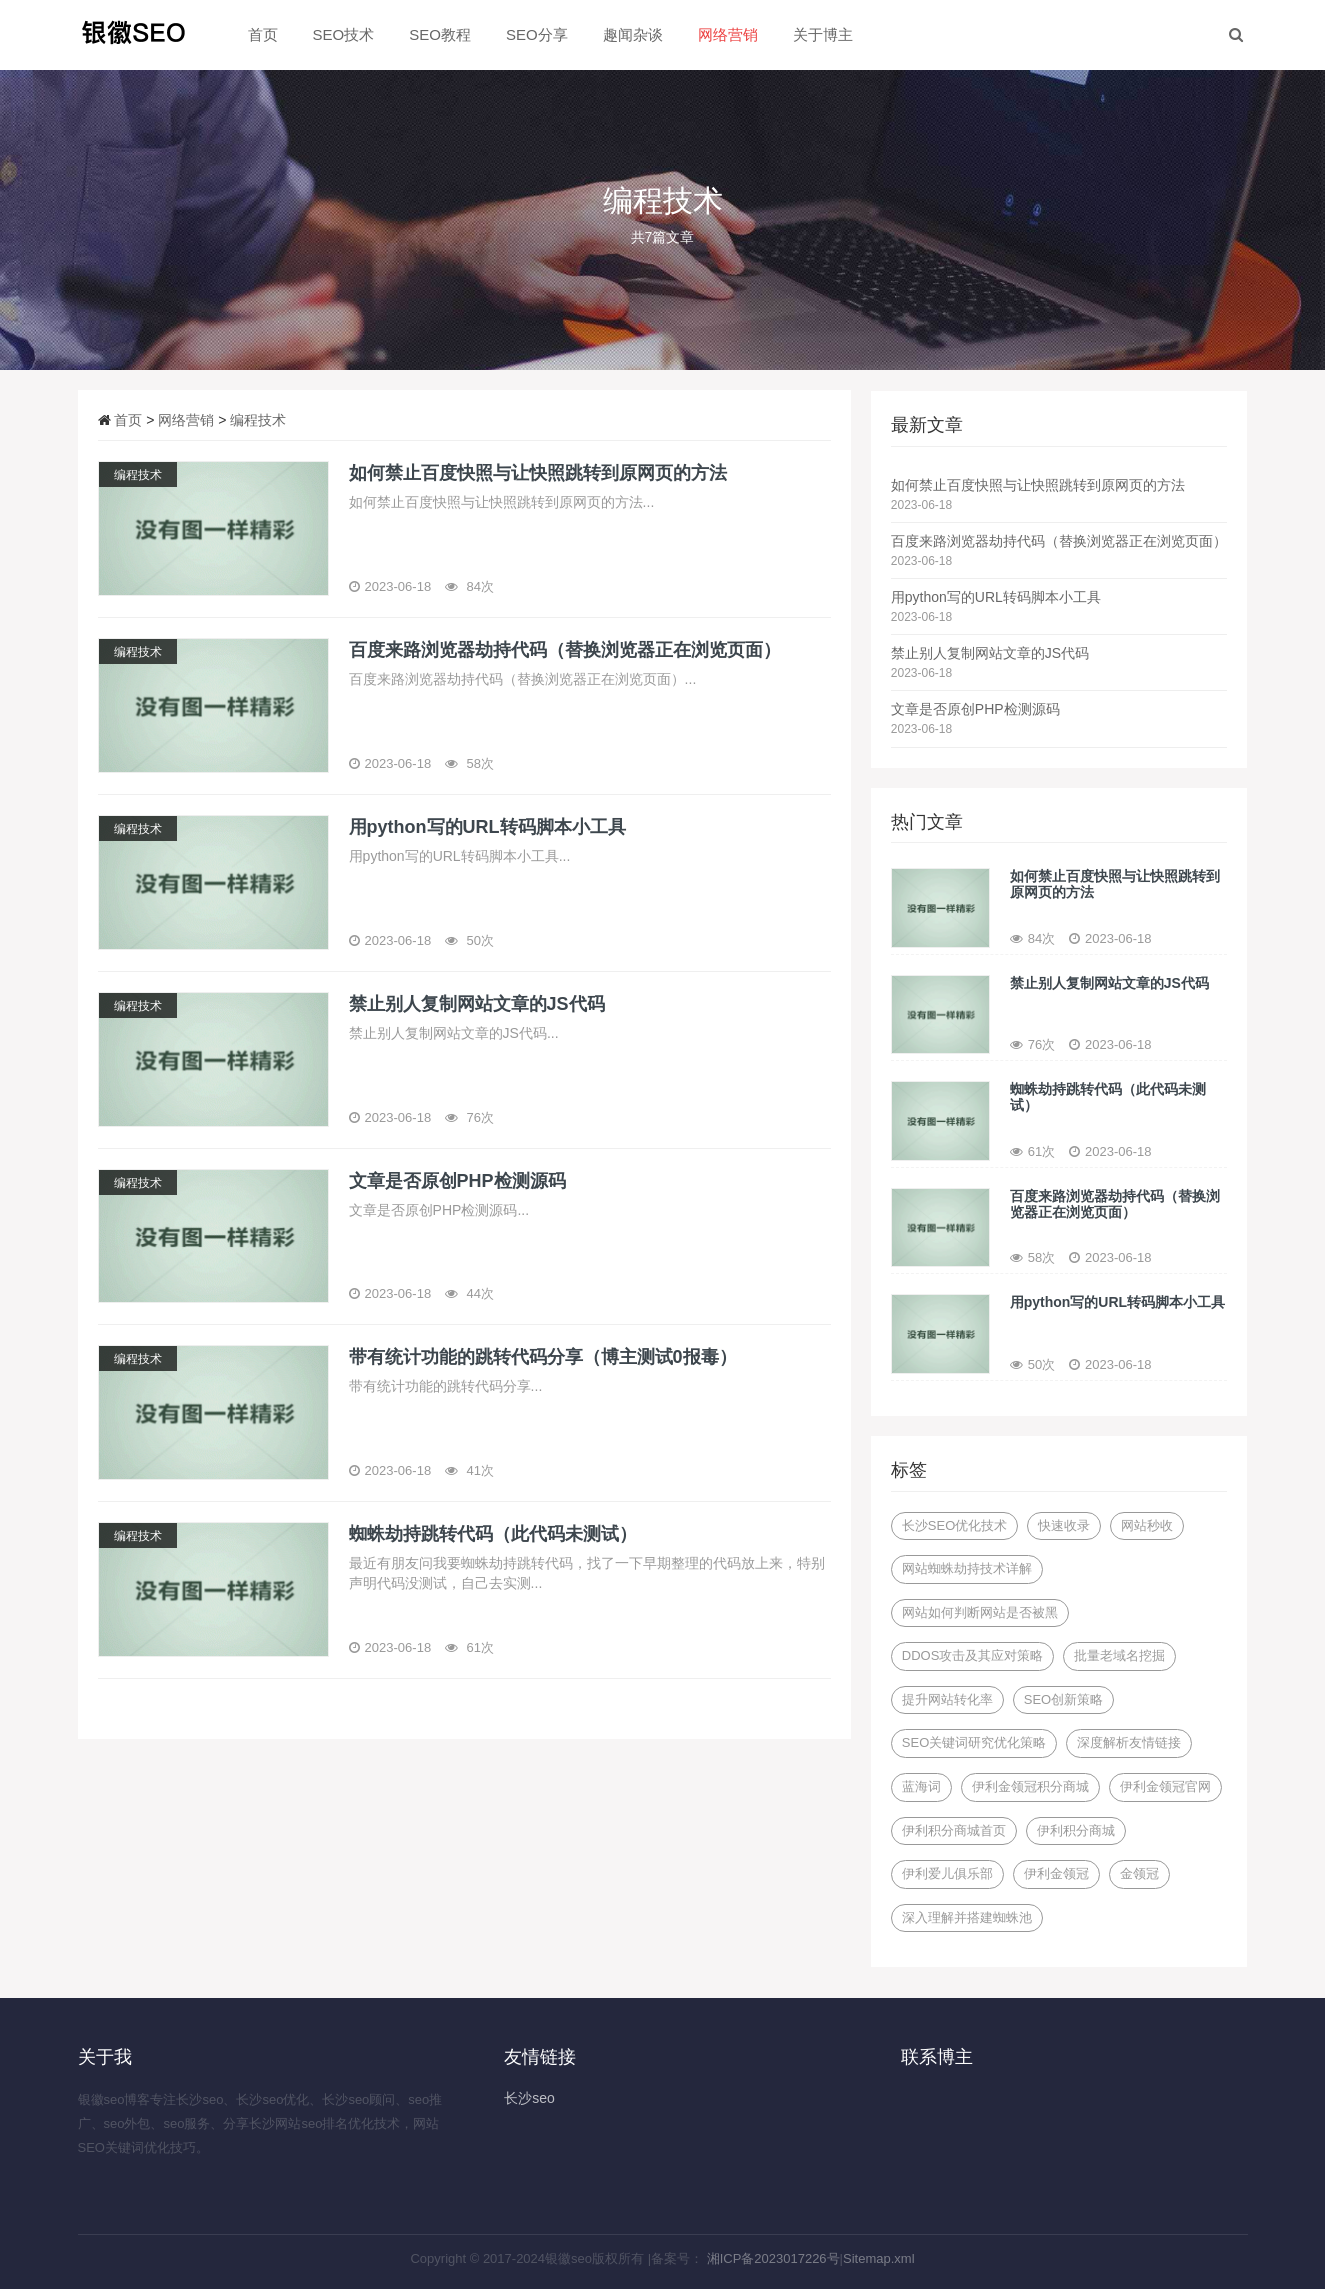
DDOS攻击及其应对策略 (973, 1655)
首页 (263, 34)
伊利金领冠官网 (1165, 1786)
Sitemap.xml (879, 2258)
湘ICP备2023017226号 (773, 2258)
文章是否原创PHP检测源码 (975, 709)
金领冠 (1139, 1873)
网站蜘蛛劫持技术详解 (967, 1568)
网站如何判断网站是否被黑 (980, 1612)
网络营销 (728, 34)
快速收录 (1064, 1525)
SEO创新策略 (1063, 1699)
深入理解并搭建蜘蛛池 (967, 1917)
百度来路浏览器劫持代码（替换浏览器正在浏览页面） (1059, 541)
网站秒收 (1147, 1525)
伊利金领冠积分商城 (1030, 1786)
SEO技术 (344, 34)
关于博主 (823, 34)
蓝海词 (921, 1786)
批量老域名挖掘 (1119, 1655)
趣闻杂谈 (633, 34)
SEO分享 (537, 34)
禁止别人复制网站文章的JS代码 (990, 653)
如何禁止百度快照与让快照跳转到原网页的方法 (1038, 485)
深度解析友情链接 (1129, 1742)
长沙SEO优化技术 (954, 1525)
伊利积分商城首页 (954, 1830)
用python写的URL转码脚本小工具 (996, 597)
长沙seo (529, 2098)
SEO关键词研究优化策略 (974, 1742)
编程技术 (258, 420)
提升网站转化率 (947, 1699)
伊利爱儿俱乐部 (947, 1873)
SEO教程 (440, 34)
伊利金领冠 (1056, 1873)
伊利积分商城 (1076, 1830)
